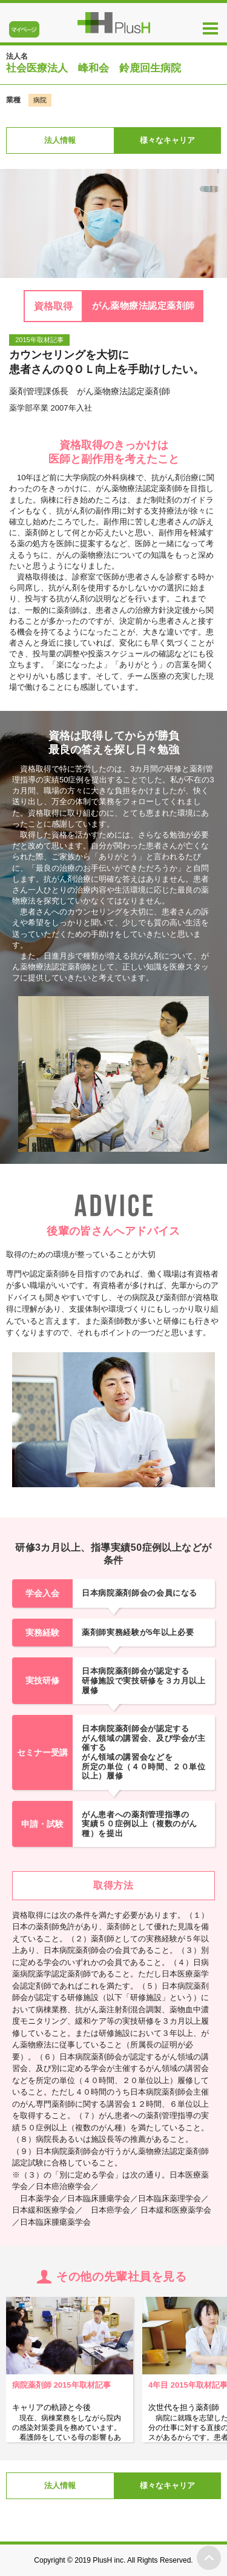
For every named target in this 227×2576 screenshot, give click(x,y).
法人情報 (60, 140)
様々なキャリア (167, 140)
